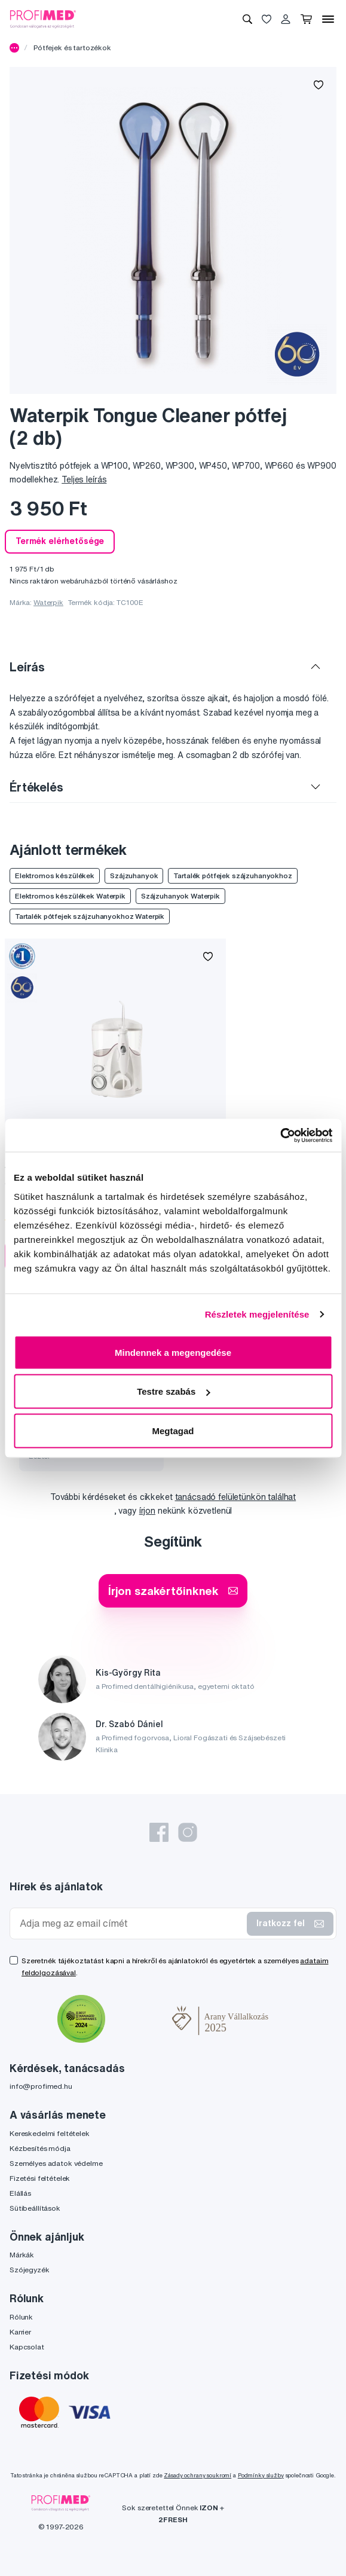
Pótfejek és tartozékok (72, 47)
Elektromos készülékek (54, 875)
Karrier (20, 2332)
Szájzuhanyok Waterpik (180, 896)
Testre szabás (173, 1391)
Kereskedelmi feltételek (50, 2133)
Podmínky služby (261, 2475)
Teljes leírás (84, 479)
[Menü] (328, 19)
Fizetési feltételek (40, 2178)
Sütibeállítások (35, 2208)
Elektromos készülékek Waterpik (70, 896)
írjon (147, 1511)
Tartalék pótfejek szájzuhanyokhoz (232, 875)
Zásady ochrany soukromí (197, 2475)
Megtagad (173, 1430)
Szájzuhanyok (134, 875)
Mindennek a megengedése (173, 1352)
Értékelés (36, 787)
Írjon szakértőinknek (173, 1590)
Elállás (20, 2193)
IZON (209, 2507)
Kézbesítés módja (40, 2148)
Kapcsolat (27, 2347)
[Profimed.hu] (43, 18)
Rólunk (21, 2317)
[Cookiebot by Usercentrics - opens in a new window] (280, 1135)
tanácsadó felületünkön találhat (235, 1497)
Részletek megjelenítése (257, 1314)
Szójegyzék (30, 2270)
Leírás (27, 667)
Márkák (22, 2255)
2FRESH (172, 2519)
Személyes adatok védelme (56, 2163)
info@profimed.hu (41, 2086)
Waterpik (48, 602)
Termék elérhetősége (60, 541)
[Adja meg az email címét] (131, 1923)
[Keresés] (247, 19)
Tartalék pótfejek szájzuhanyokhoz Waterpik (89, 916)
